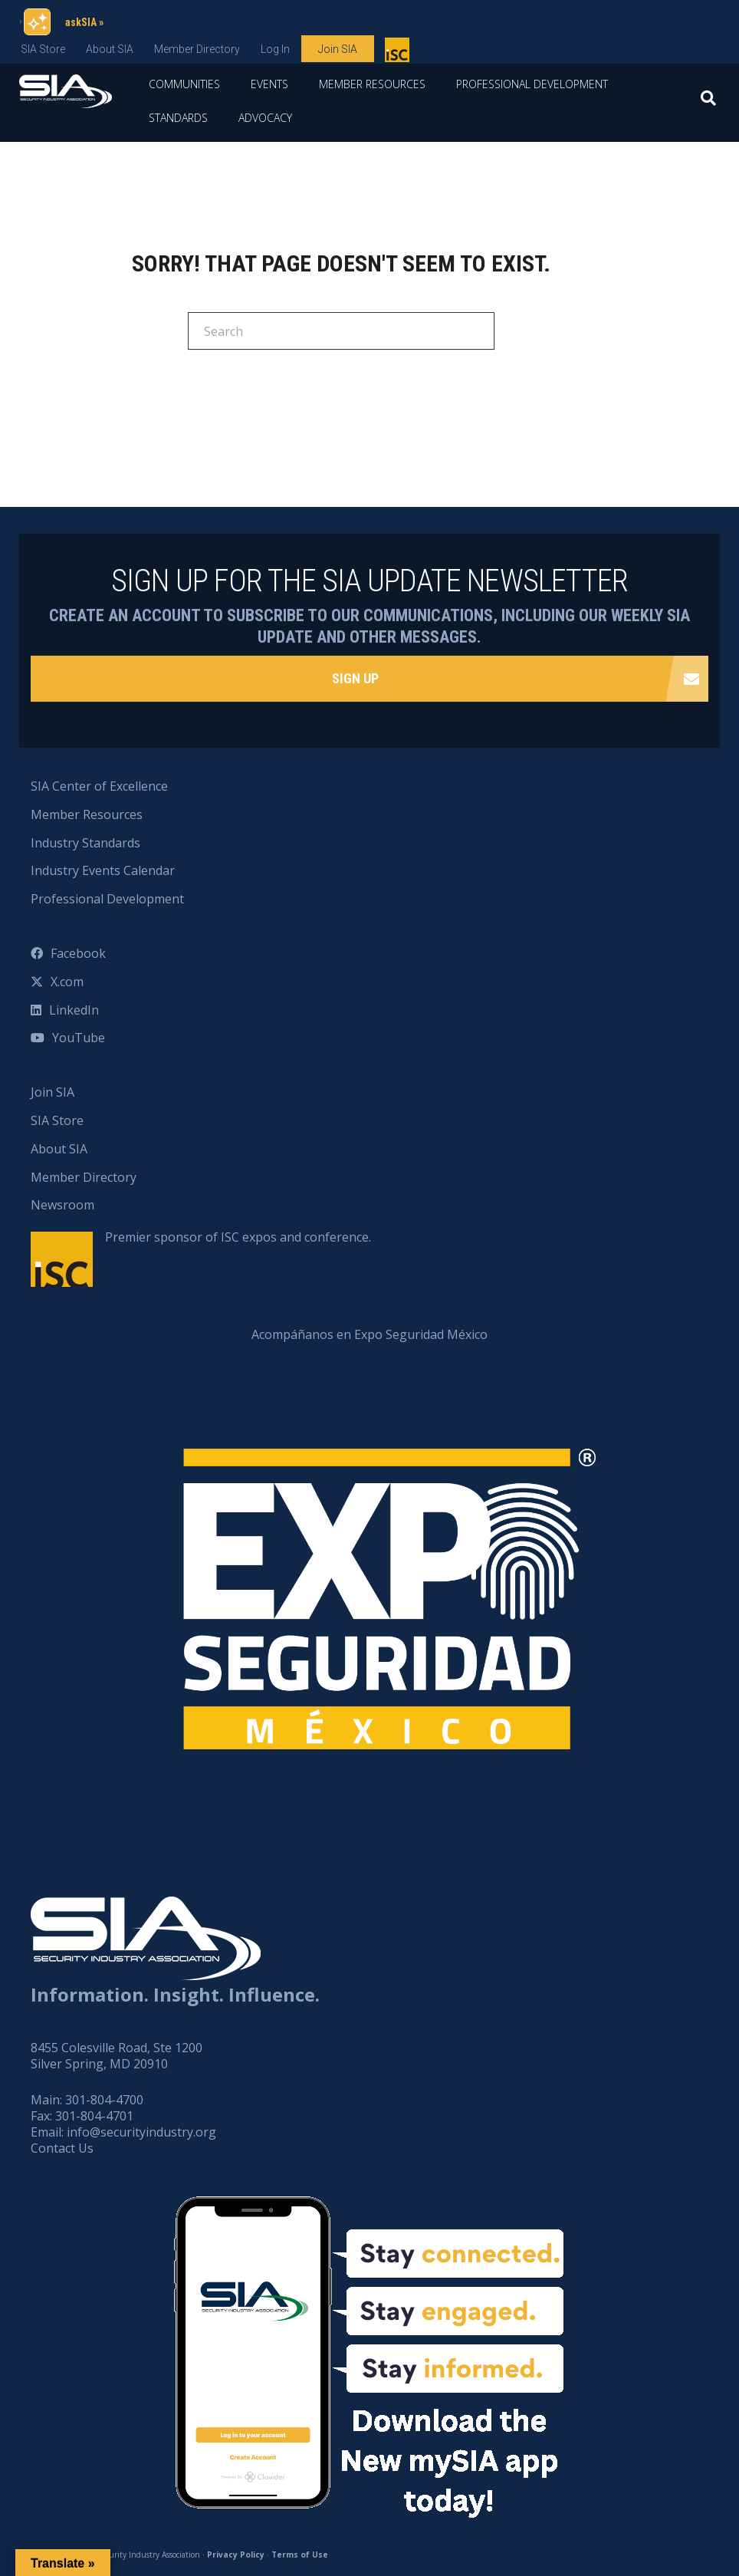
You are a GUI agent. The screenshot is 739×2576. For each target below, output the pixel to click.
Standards (178, 117)
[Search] (708, 103)
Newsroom (62, 1204)
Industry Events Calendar (103, 870)
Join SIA (337, 49)
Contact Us (62, 2148)
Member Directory (197, 49)
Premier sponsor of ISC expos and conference (398, 53)
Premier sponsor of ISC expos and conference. (238, 1237)
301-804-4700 (104, 2099)
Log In (275, 49)
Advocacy (265, 117)
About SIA (109, 49)
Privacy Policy (235, 2554)
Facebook (78, 953)
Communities (184, 84)
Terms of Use (299, 2554)
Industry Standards (85, 842)
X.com (67, 981)
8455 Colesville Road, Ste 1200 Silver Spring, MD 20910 (116, 2055)
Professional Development (532, 84)
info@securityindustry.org (141, 2132)
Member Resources (372, 84)
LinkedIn (74, 1010)
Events (269, 84)
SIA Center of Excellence (99, 786)
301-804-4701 (94, 2115)
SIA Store (43, 49)
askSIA (81, 22)
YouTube (78, 1037)
